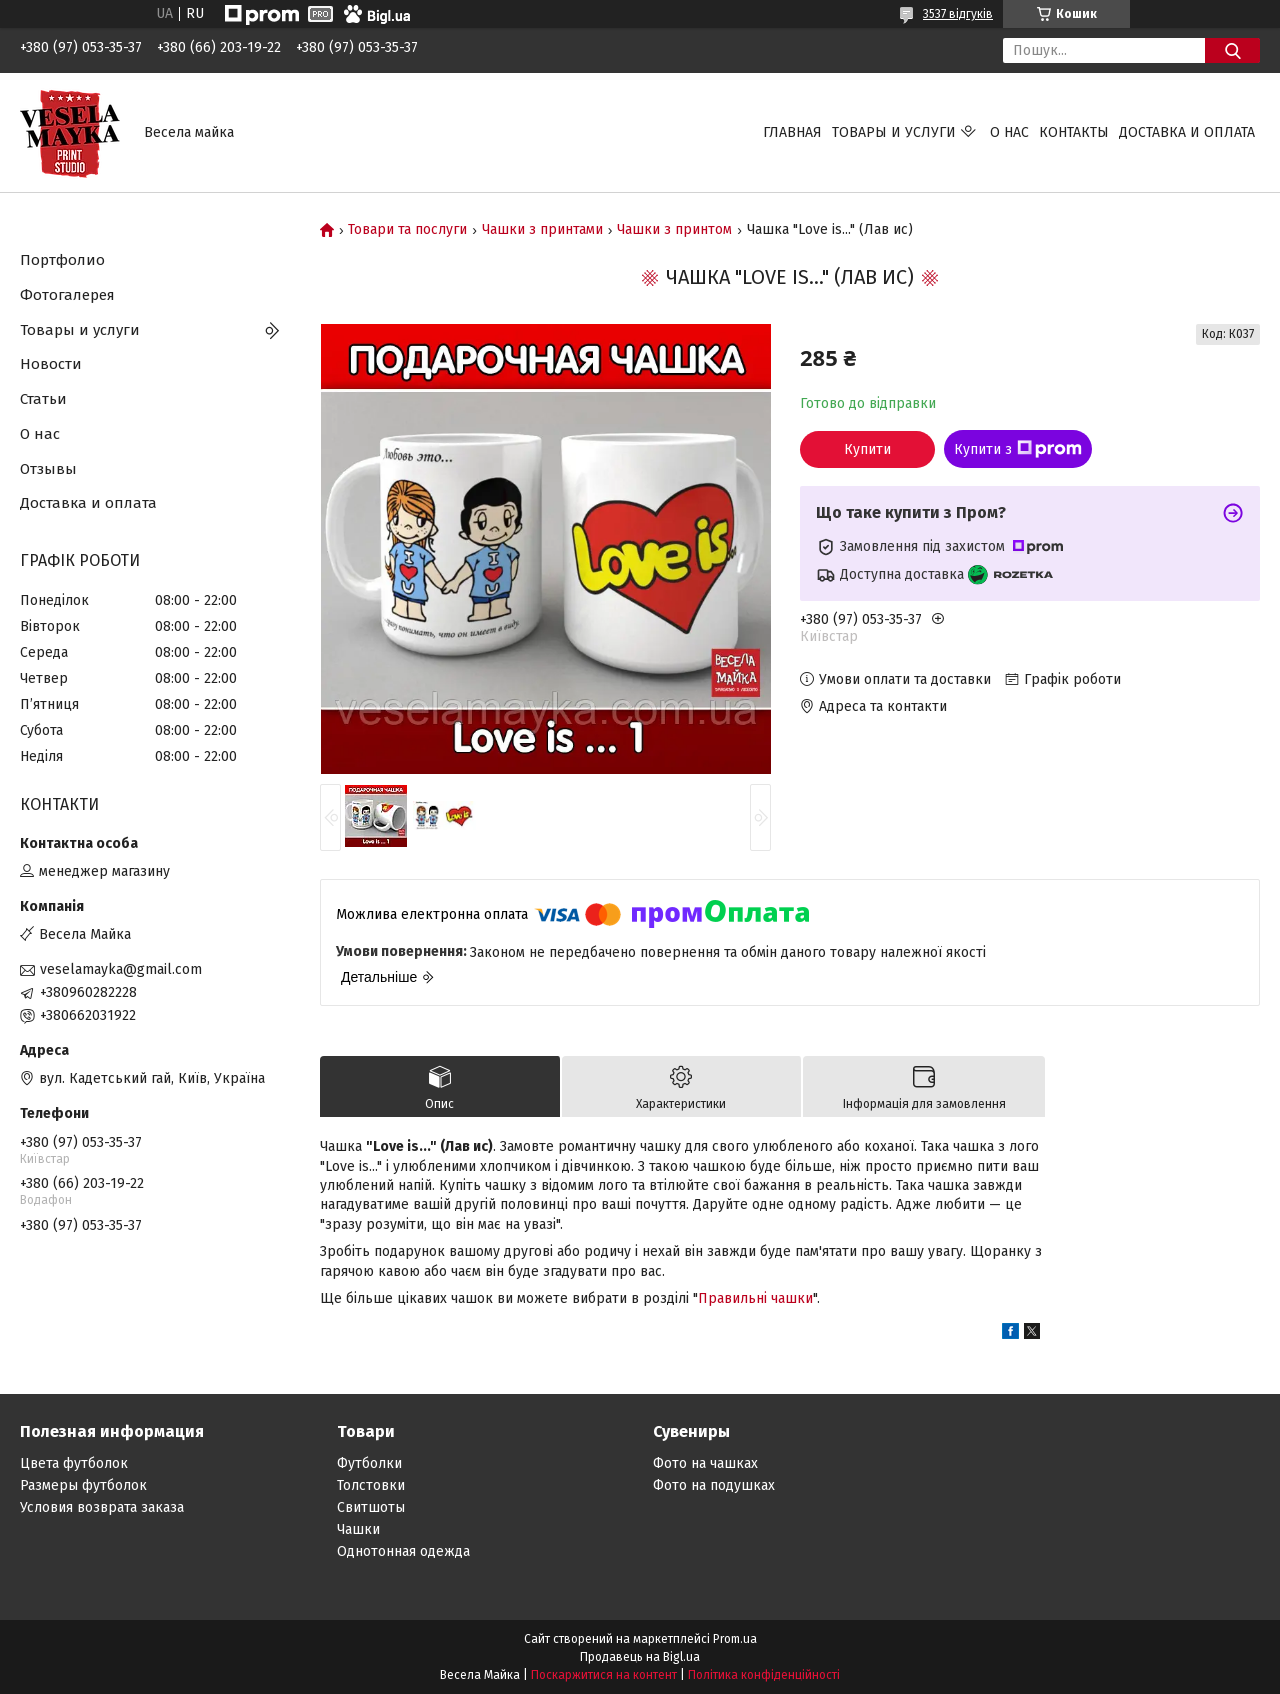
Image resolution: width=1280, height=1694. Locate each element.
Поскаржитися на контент (604, 1675)
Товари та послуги (407, 230)
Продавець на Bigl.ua (640, 1657)
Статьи (43, 399)
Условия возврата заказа (102, 1507)
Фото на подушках (714, 1485)
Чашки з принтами (542, 230)
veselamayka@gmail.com (121, 969)
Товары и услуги (894, 132)
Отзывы (48, 469)
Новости (51, 364)
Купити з (1018, 449)
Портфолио (62, 260)
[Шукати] (1232, 50)
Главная (792, 132)
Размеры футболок (83, 1485)
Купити (867, 449)
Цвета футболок (74, 1463)
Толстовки (371, 1485)
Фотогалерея (67, 295)
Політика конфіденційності (764, 1675)
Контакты (1074, 132)
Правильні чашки (755, 1298)
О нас (1009, 132)
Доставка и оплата (1187, 132)
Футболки (369, 1463)
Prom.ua (735, 1639)
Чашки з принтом (674, 230)
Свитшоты (371, 1507)
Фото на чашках (705, 1463)
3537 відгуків (958, 14)
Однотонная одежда (403, 1551)
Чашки (358, 1529)
